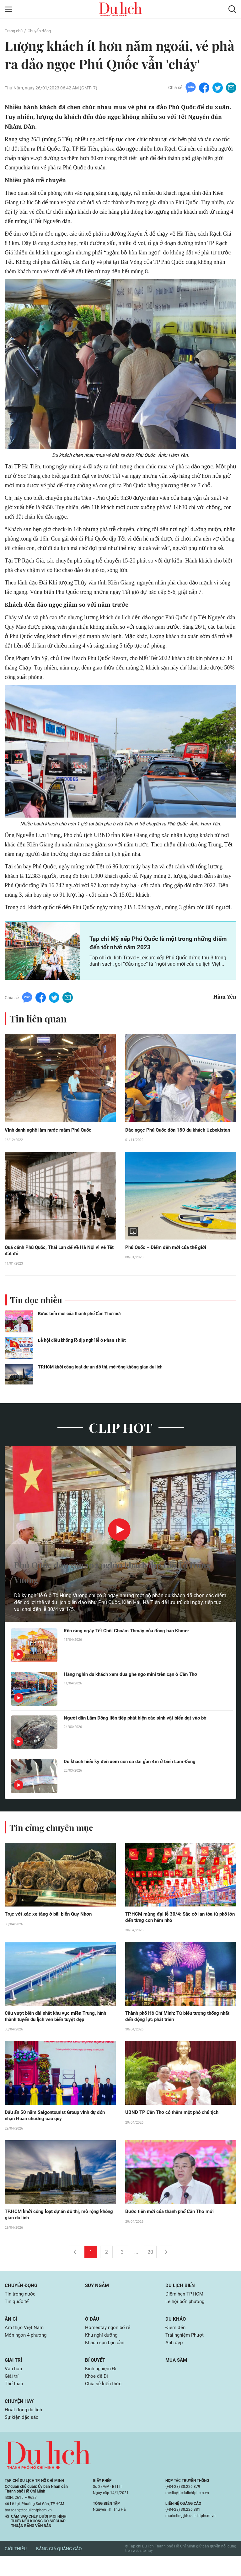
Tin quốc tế (17, 2316)
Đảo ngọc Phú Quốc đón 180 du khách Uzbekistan (172, 1134)
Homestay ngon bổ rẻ (108, 2343)
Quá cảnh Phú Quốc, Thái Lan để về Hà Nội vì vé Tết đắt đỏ (58, 1260)
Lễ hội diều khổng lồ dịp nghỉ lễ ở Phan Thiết (84, 1350)
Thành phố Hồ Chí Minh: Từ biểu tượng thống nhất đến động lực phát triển (175, 2028)
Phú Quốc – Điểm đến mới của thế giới (173, 1256)
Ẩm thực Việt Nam (25, 2343)
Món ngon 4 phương (27, 2351)
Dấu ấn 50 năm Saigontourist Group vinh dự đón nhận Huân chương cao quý (59, 2128)
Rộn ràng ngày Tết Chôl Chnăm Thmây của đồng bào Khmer (131, 1641)
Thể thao (14, 2402)
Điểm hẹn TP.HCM (185, 2308)
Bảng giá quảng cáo (59, 2568)
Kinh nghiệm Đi (102, 2386)
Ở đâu (92, 2334)
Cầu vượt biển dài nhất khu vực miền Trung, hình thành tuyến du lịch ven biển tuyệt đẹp (59, 2028)
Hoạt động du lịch (24, 2429)
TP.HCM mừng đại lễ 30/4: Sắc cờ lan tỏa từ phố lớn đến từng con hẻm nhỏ (179, 1928)
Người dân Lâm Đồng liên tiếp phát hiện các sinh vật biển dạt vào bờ (140, 1728)
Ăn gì (11, 2334)
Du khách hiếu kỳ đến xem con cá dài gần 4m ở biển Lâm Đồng (134, 1772)
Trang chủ (14, 30)
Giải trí (14, 2377)
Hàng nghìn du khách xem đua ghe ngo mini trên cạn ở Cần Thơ (135, 1685)
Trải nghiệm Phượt (185, 2351)
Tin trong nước (21, 2308)
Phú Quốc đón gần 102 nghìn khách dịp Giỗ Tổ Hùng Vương (115, 1581)
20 (150, 2266)
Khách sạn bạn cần (106, 2359)
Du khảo (176, 2334)
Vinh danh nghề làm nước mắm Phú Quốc (57, 1130)
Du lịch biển (180, 2299)
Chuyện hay (20, 2420)
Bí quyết (96, 2377)
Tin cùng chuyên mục (55, 1837)
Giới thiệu (16, 2568)
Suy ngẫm (98, 2299)
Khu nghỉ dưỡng (102, 2351)
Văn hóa (14, 2386)
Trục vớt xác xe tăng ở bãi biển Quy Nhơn (50, 1925)
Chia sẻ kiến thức (104, 2402)
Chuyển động (42, 30)
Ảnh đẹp (174, 2359)
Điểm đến (176, 2343)
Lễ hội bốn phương (186, 2316)
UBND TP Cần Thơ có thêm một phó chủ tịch (174, 2125)
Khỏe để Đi (97, 2394)
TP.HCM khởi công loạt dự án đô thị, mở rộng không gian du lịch (105, 1377)
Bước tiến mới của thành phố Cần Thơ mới (82, 1323)
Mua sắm (177, 2377)
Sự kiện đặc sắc (22, 2437)
